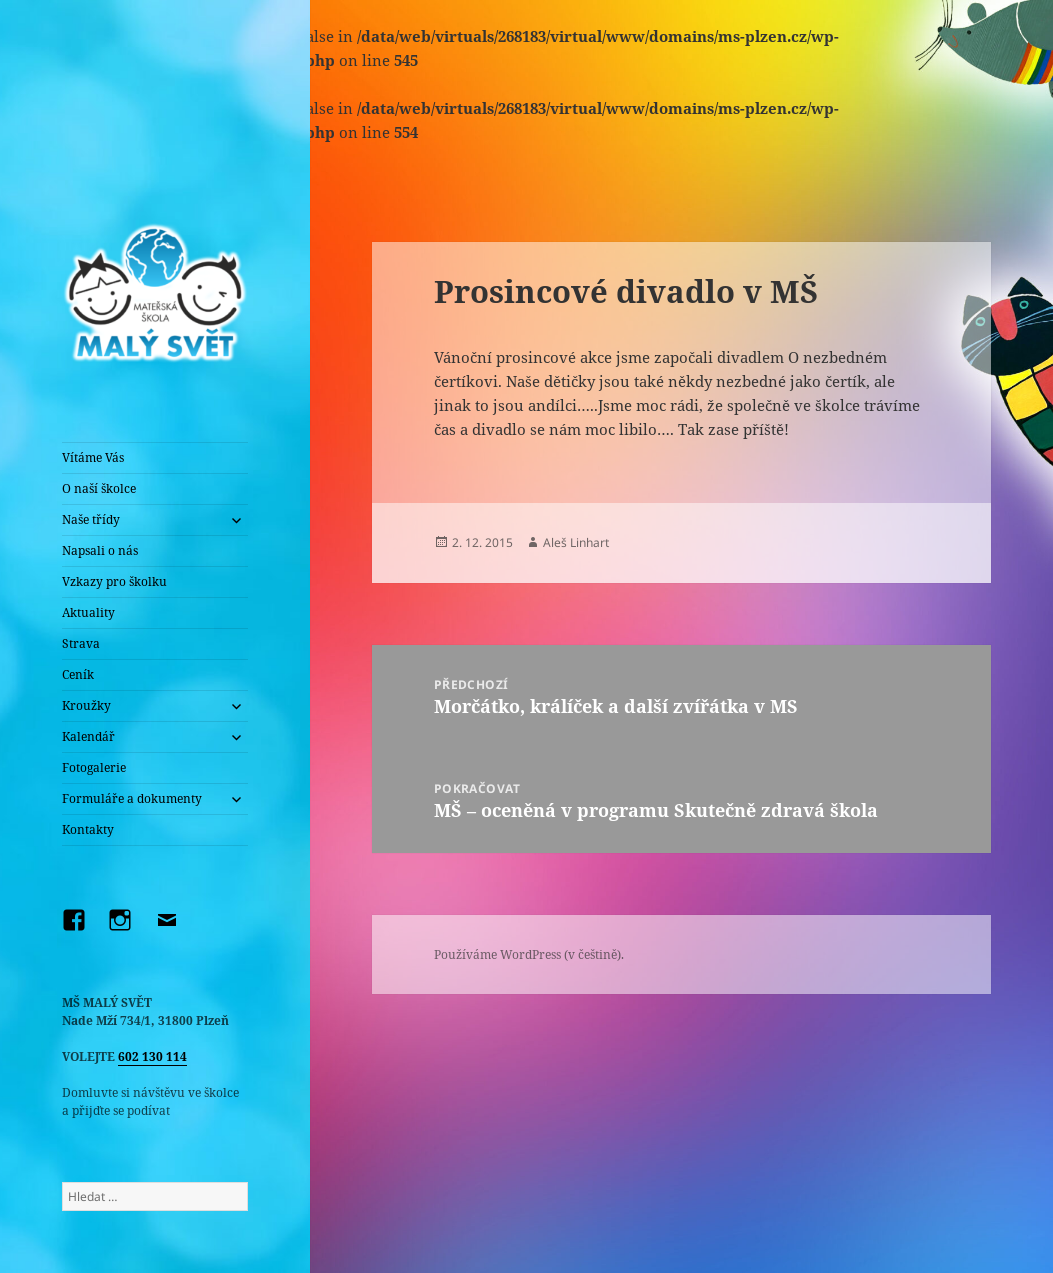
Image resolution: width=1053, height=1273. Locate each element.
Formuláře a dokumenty (132, 798)
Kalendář (88, 736)
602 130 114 (152, 1056)
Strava (81, 643)
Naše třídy (91, 519)
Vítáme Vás (93, 457)
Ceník (78, 674)
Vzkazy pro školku (114, 581)
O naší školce (99, 488)
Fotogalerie (94, 767)
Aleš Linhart (576, 542)
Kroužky (86, 705)
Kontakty (88, 829)
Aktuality (88, 612)
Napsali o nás (100, 550)
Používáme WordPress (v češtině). (529, 954)
